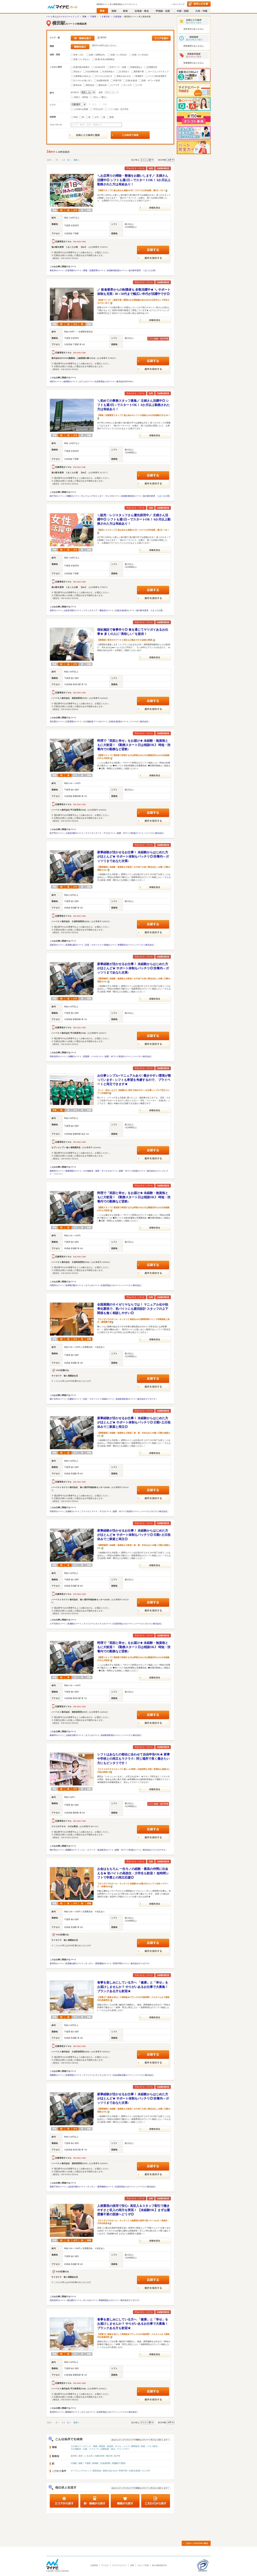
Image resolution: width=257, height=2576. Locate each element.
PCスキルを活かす (103, 76)
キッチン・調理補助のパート (98, 1963)
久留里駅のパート (73, 270)
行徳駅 (74, 2463)
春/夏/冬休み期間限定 (105, 59)
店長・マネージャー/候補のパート (100, 945)
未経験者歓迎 (103, 80)
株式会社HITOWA (124, 381)
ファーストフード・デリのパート (100, 833)
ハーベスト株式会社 (139, 721)
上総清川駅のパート (72, 610)
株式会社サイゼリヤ (146, 1399)
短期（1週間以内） (97, 55)
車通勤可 (139, 76)
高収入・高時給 (81, 97)
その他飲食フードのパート (95, 721)
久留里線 (117, 16)
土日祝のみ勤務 (81, 109)
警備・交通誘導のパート (94, 270)
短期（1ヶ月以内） (119, 55)
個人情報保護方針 (159, 2565)
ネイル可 (128, 85)
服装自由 (103, 85)
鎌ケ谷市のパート (58, 1399)
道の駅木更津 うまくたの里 (142, 270)
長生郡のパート (57, 721)
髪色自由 (77, 85)
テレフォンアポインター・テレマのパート (100, 496)
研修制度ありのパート (109, 2300)
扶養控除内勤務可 (81, 67)
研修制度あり (136, 67)
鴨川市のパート (57, 1850)
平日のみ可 (98, 109)
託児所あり (124, 71)
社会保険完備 (92, 71)
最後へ (76, 160)
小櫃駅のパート (72, 496)
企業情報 (94, 2565)
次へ (69, 160)
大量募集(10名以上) (82, 76)
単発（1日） (79, 55)
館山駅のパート (74, 2300)
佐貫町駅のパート (73, 2075)
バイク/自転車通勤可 (157, 76)
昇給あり (77, 71)
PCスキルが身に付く (82, 80)
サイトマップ (178, 4)
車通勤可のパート (126, 945)
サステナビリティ (119, 2565)
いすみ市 (88, 2456)
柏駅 (81, 2463)
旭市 (81, 2456)
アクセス (105, 2565)
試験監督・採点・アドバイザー (115, 2449)
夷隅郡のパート (57, 2075)
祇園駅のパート (72, 1850)
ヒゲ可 (139, 85)
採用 (132, 2565)
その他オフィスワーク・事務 (84, 2446)
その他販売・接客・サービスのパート (100, 1171)
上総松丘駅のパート (74, 1735)
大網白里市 (99, 2456)
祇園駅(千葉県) (119, 2463)
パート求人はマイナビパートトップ (62, 16)
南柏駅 (95, 2463)
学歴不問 (117, 80)
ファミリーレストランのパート (97, 1623)
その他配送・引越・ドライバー (85, 2449)
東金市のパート (57, 270)
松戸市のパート (57, 833)
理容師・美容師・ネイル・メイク (114, 2446)
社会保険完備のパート (123, 2075)
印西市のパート (57, 1285)
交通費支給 (152, 67)
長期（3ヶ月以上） (82, 59)
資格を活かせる (124, 76)
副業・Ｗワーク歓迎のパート (130, 833)
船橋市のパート (57, 1171)
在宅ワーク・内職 (118, 67)
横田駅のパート (72, 2412)
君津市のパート (57, 1963)
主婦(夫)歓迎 (131, 80)
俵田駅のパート (70, 381)
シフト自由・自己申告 (118, 109)
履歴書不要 (139, 71)
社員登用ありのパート (105, 381)
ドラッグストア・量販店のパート (98, 610)
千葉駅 (87, 2463)
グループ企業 (143, 2565)
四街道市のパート (58, 1056)
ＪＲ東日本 (105, 16)
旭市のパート (56, 381)
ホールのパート (90, 2300)
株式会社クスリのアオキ (154, 1850)
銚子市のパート (57, 496)
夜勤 (112, 117)
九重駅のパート (74, 1399)
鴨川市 (109, 2456)
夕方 (97, 117)
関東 (84, 16)
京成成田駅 (105, 2463)
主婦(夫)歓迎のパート (125, 610)
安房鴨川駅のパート (74, 1285)
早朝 (75, 117)
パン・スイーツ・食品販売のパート (97, 1850)
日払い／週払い (100, 97)
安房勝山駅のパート (74, 945)
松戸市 (117, 2456)
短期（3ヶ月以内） (141, 55)
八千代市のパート (58, 1623)
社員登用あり (109, 71)
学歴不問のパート (121, 1963)
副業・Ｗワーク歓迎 (151, 80)
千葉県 (93, 16)
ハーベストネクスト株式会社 (154, 1511)
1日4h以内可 (99, 67)
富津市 (74, 2456)
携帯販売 (135, 2446)
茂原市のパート (57, 945)
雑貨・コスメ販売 (149, 2446)
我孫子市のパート (58, 2186)
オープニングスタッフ (158, 71)
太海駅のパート (72, 1511)
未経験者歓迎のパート (117, 270)
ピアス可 (115, 85)
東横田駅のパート (73, 1171)
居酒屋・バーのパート (93, 1056)
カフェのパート (86, 381)
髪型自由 (90, 85)
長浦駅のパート (74, 1623)
